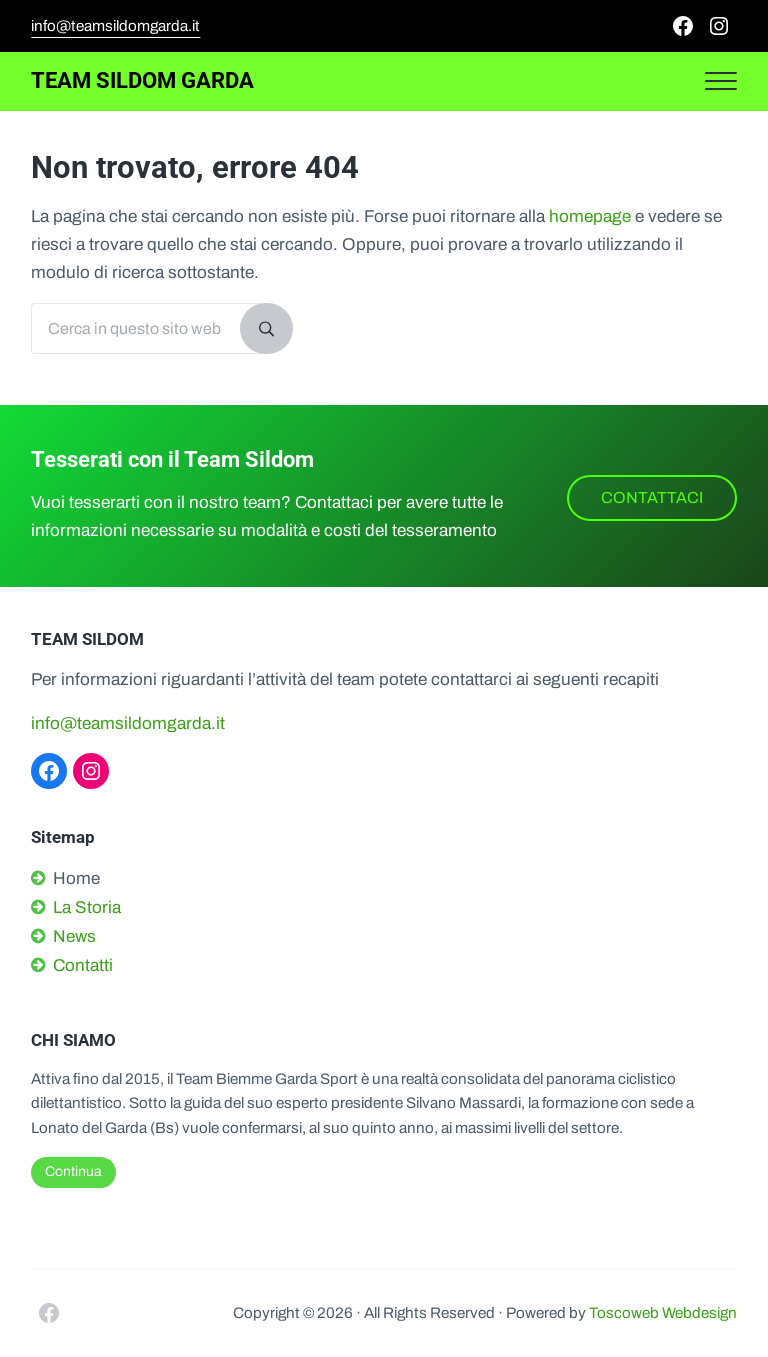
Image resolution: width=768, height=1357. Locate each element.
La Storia (87, 907)
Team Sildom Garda (142, 80)
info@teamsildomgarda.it (115, 26)
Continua (73, 1171)
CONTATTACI (652, 497)
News (74, 936)
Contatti (83, 965)
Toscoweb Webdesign (663, 1313)
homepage (590, 216)
